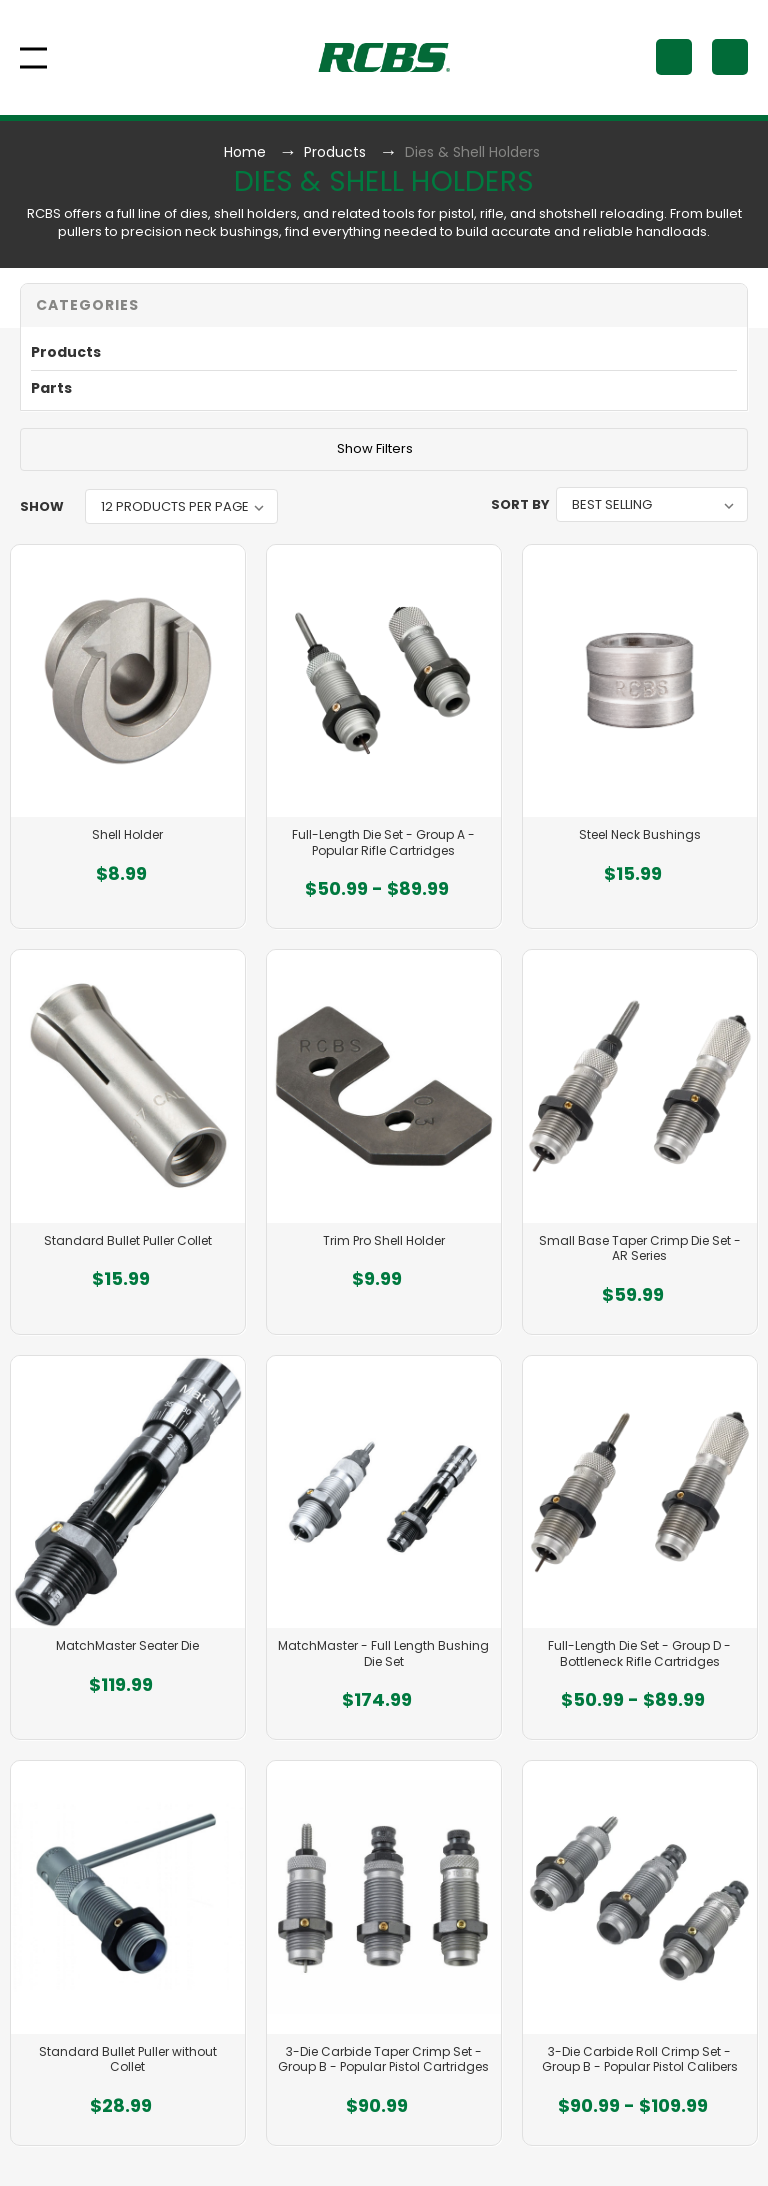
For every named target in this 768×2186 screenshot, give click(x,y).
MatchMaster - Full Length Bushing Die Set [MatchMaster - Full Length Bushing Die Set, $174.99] (383, 1653)
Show (42, 506)
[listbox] (181, 506)
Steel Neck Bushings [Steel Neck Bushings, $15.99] (640, 835)
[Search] (674, 57)
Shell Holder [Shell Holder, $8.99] (127, 835)
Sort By (520, 504)
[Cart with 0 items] (730, 57)
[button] (384, 305)
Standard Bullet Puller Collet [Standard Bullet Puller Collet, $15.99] (128, 1241)
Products (66, 352)
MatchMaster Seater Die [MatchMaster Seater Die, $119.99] (127, 1646)
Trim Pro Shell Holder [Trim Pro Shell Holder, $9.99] (384, 1241)
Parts (51, 388)
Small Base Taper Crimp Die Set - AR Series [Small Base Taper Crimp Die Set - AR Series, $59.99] (640, 1248)
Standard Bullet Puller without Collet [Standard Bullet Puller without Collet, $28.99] (128, 2059)
